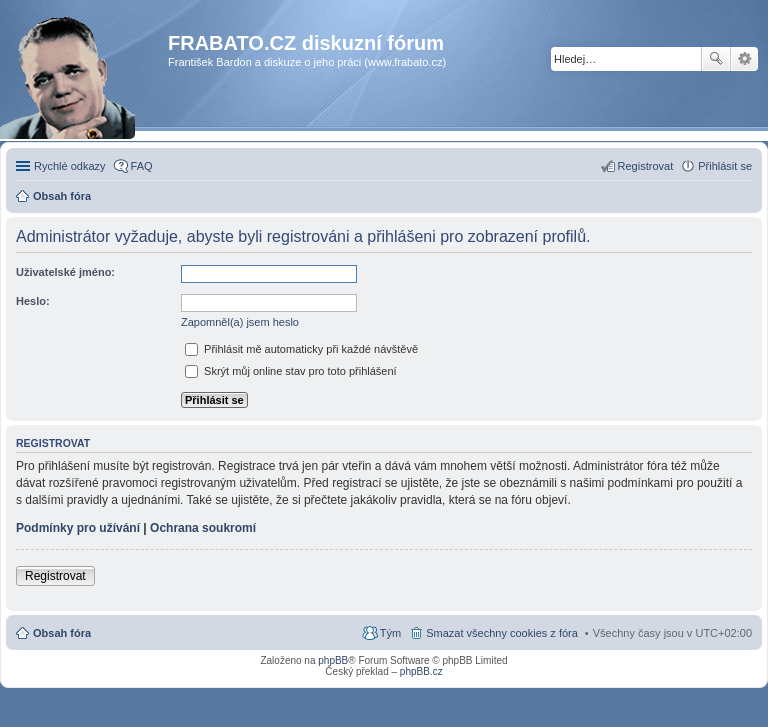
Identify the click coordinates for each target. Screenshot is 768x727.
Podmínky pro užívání (78, 528)
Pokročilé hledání (744, 59)
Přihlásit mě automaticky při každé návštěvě (301, 349)
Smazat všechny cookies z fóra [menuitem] (502, 633)
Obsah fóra (62, 633)
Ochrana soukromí (203, 528)
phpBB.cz (421, 671)
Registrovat (55, 576)
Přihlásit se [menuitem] (725, 166)
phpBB (333, 660)
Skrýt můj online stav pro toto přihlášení (291, 371)
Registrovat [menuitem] (646, 166)
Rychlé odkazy (70, 166)
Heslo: (33, 301)
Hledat (716, 59)
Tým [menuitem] (390, 633)
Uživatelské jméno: (65, 272)
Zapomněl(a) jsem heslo (240, 322)
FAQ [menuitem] (142, 166)
